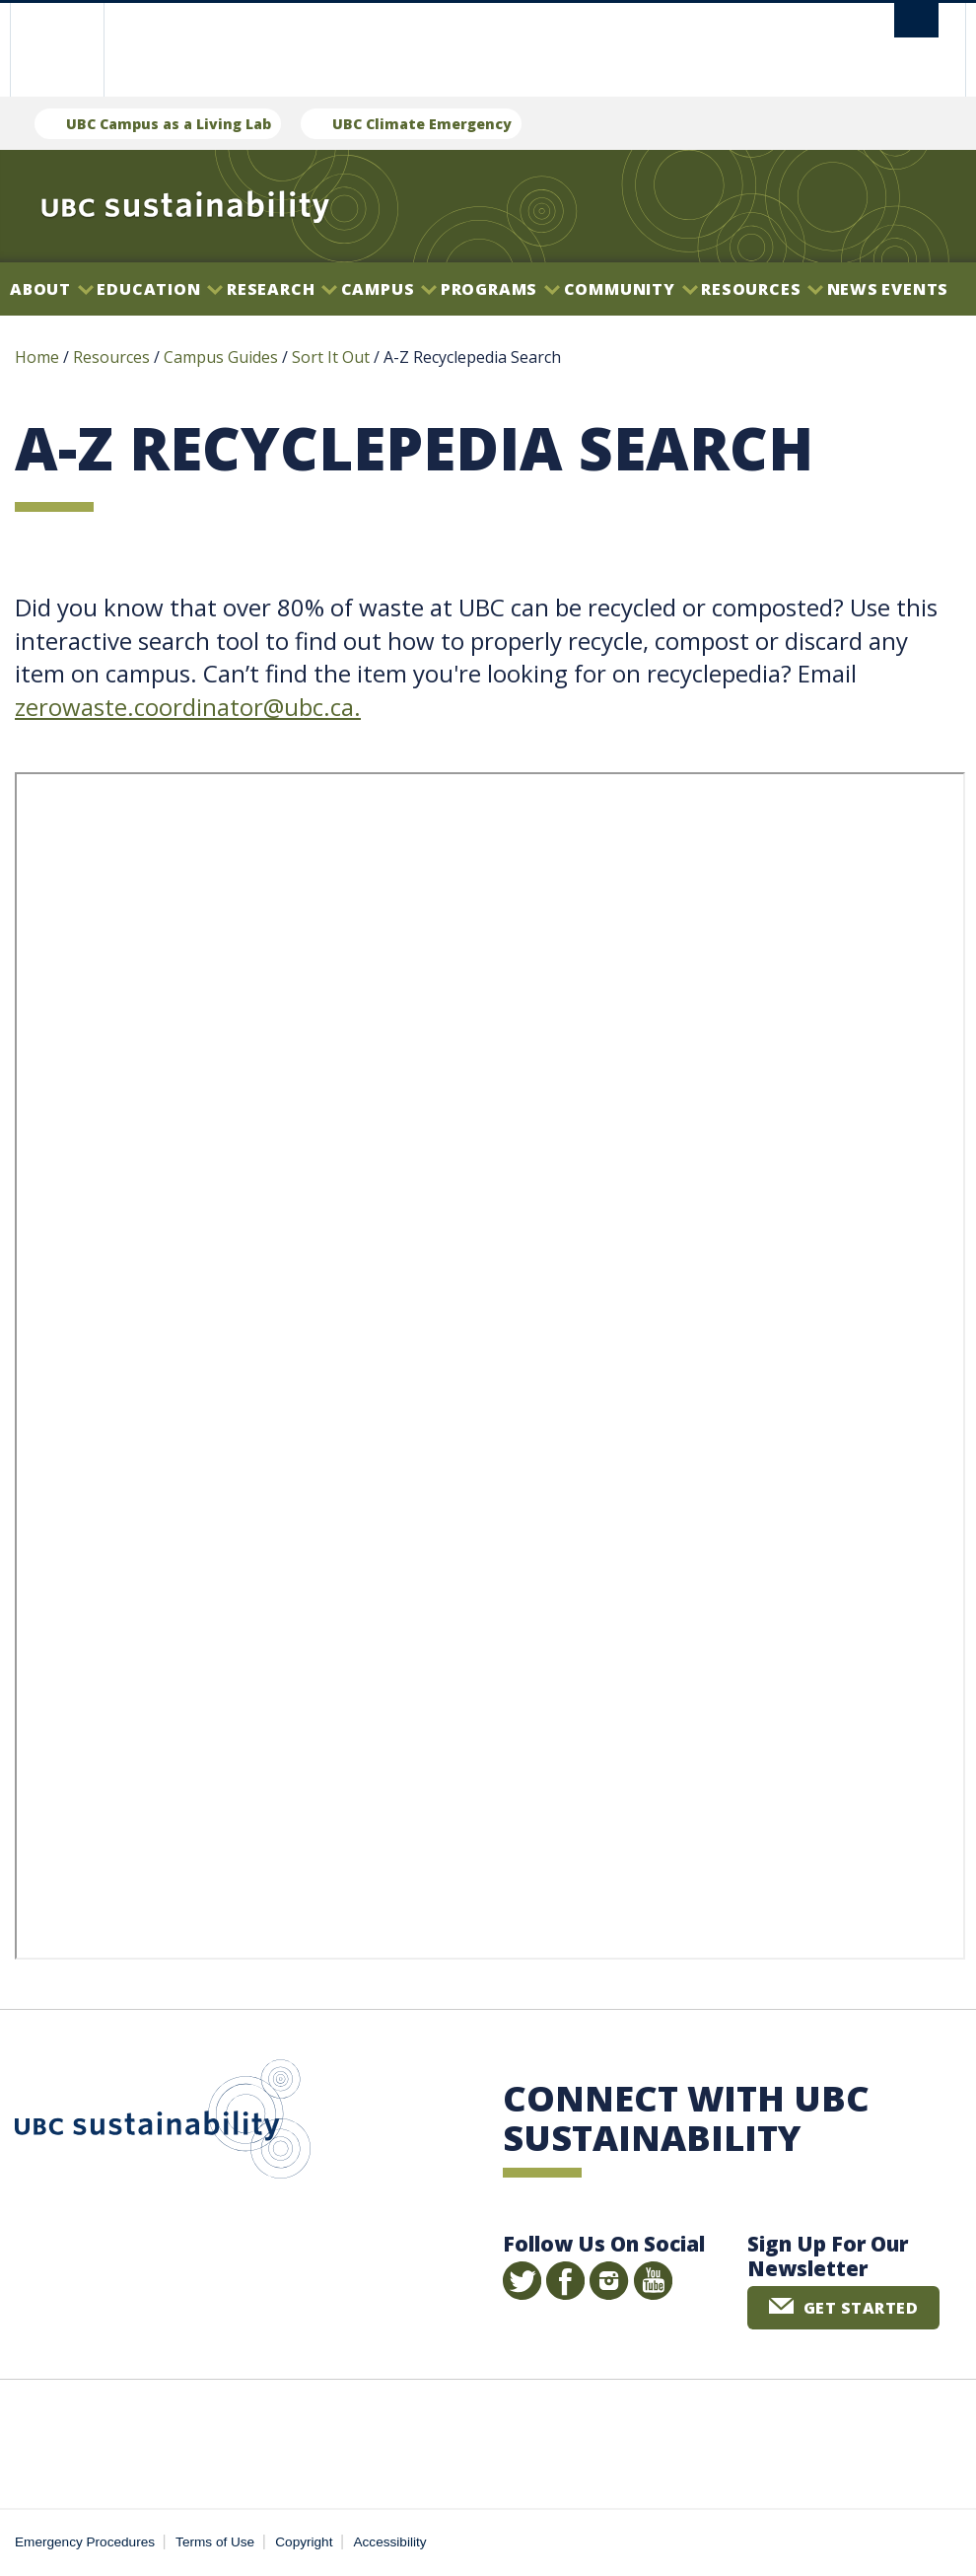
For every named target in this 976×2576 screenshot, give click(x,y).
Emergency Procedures (85, 2542)
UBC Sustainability (163, 2123)
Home (37, 357)
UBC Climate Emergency (422, 123)
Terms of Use (214, 2542)
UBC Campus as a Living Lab (168, 123)
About (52, 289)
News (852, 289)
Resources (762, 289)
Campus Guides (221, 357)
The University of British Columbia (71, 50)
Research (282, 289)
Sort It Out (331, 357)
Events (914, 289)
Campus (389, 289)
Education (160, 289)
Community (631, 289)
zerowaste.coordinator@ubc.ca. (188, 706)
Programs (500, 289)
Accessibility (390, 2542)
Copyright (303, 2542)
